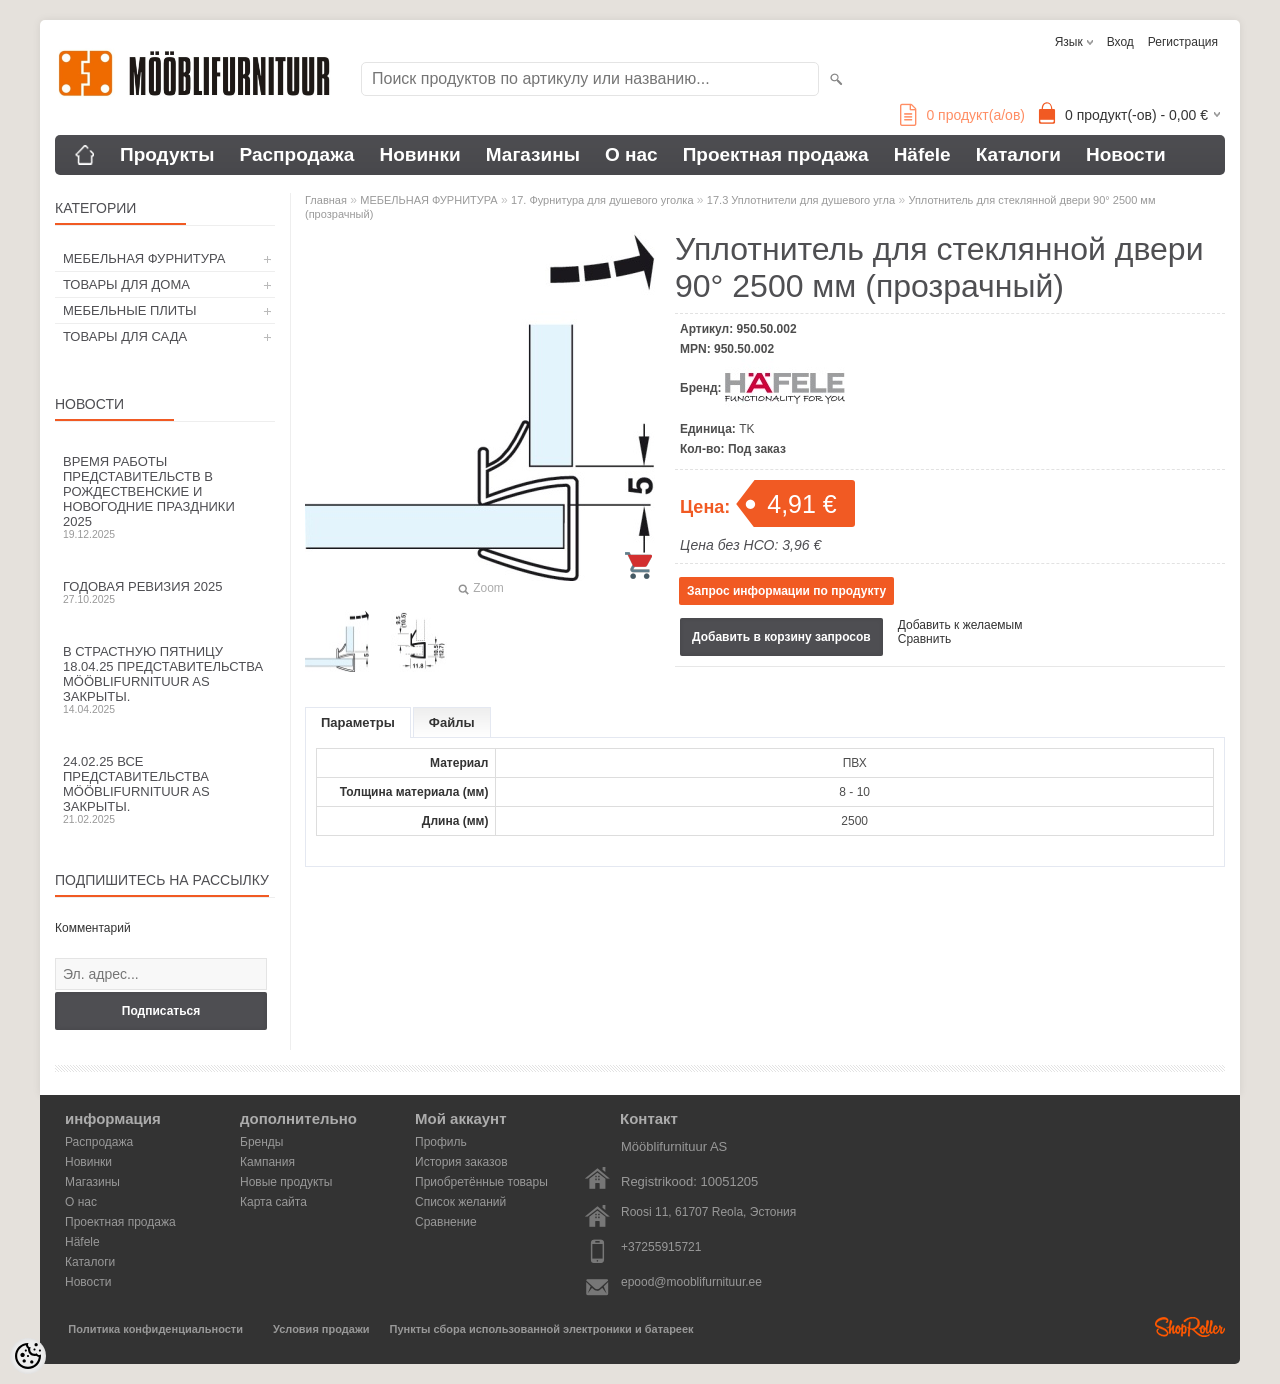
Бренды (261, 1142)
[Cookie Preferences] (28, 1356)
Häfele (922, 154)
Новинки (419, 154)
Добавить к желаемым (960, 625)
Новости (1126, 154)
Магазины (533, 154)
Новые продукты (286, 1182)
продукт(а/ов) (962, 115)
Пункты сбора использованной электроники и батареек (542, 1329)
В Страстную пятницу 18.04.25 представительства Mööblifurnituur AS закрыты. (165, 679)
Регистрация (1183, 42)
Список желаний (460, 1202)
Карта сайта (273, 1202)
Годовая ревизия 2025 (165, 592)
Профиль (441, 1142)
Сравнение (446, 1222)
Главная (326, 200)
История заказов (461, 1162)
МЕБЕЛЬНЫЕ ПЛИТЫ (130, 310)
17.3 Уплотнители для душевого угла (801, 200)
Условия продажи (321, 1329)
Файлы (452, 722)
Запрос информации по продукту (786, 591)
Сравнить (924, 639)
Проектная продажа (776, 154)
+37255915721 (661, 1247)
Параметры (358, 722)
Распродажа (297, 154)
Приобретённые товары (481, 1182)
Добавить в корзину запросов (781, 637)
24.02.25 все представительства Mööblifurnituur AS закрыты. (165, 789)
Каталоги (1018, 154)
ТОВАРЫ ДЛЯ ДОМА (126, 284)
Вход (1120, 42)
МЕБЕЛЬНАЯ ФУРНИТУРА (144, 258)
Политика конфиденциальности (155, 1329)
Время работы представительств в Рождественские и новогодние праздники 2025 (165, 497)
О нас (631, 154)
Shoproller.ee (1190, 1327)
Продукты (167, 154)
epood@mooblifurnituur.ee (691, 1282)
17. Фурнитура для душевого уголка (602, 200)
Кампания (267, 1162)
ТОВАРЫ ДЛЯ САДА (125, 336)
